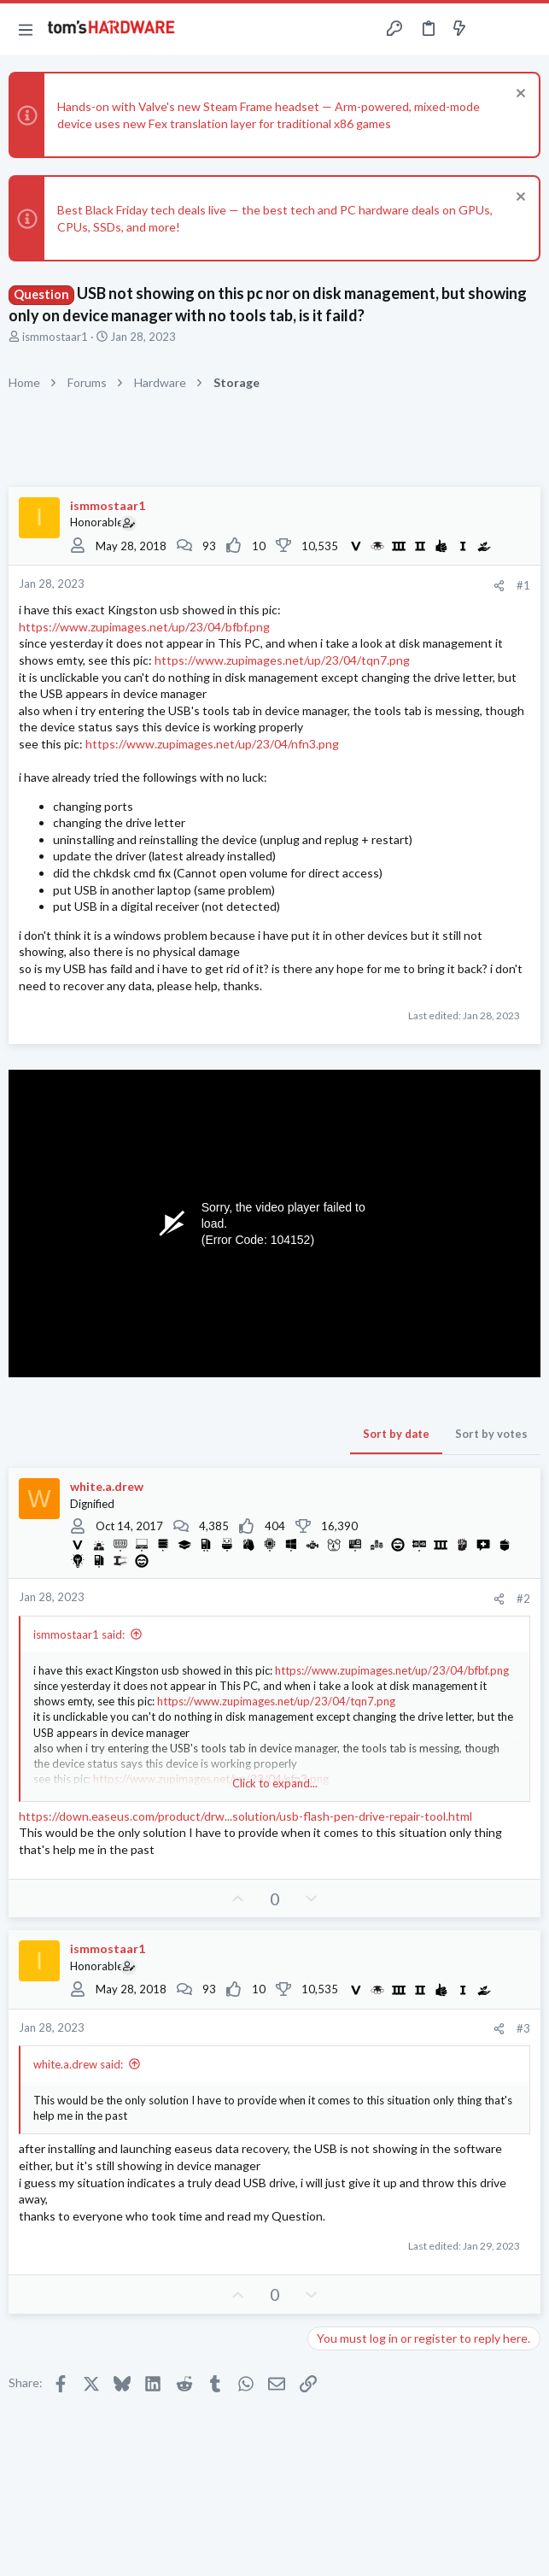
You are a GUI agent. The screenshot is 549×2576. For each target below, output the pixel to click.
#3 (523, 2028)
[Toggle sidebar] (492, 29)
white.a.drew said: (78, 2064)
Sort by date (396, 1434)
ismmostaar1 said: (79, 1634)
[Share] (499, 586)
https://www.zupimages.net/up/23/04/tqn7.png (282, 660)
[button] (26, 29)
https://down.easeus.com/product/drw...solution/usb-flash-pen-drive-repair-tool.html (245, 1816)
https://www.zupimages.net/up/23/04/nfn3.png (212, 743)
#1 (523, 585)
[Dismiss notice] (518, 95)
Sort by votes (491, 1434)
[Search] (525, 29)
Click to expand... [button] (275, 1783)
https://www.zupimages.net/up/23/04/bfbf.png (144, 626)
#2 (523, 1598)
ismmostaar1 (55, 336)
